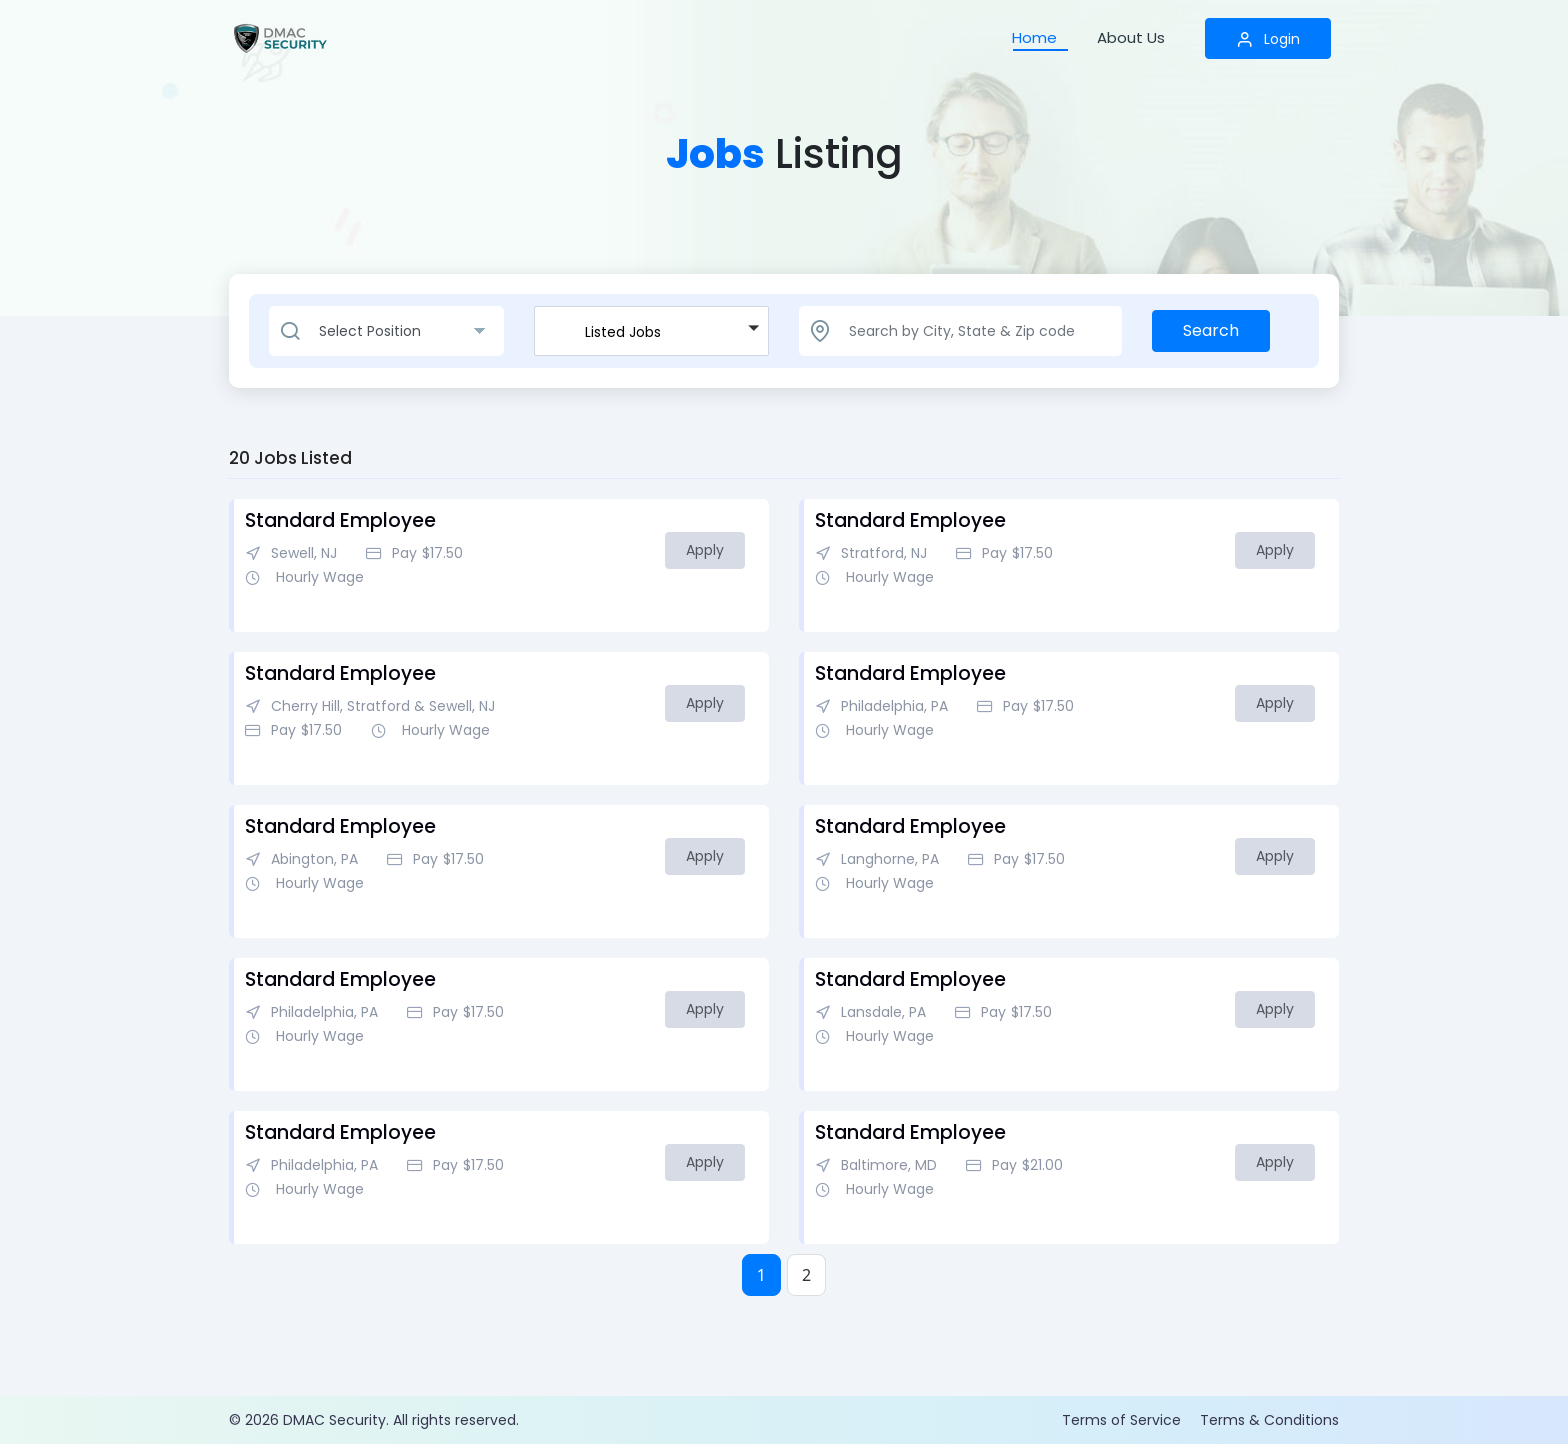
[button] (651, 331)
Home (1034, 37)
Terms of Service (1121, 1420)
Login (1268, 39)
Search (1211, 330)
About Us (1131, 37)
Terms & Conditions (1269, 1420)
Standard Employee (340, 520)
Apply (705, 550)
